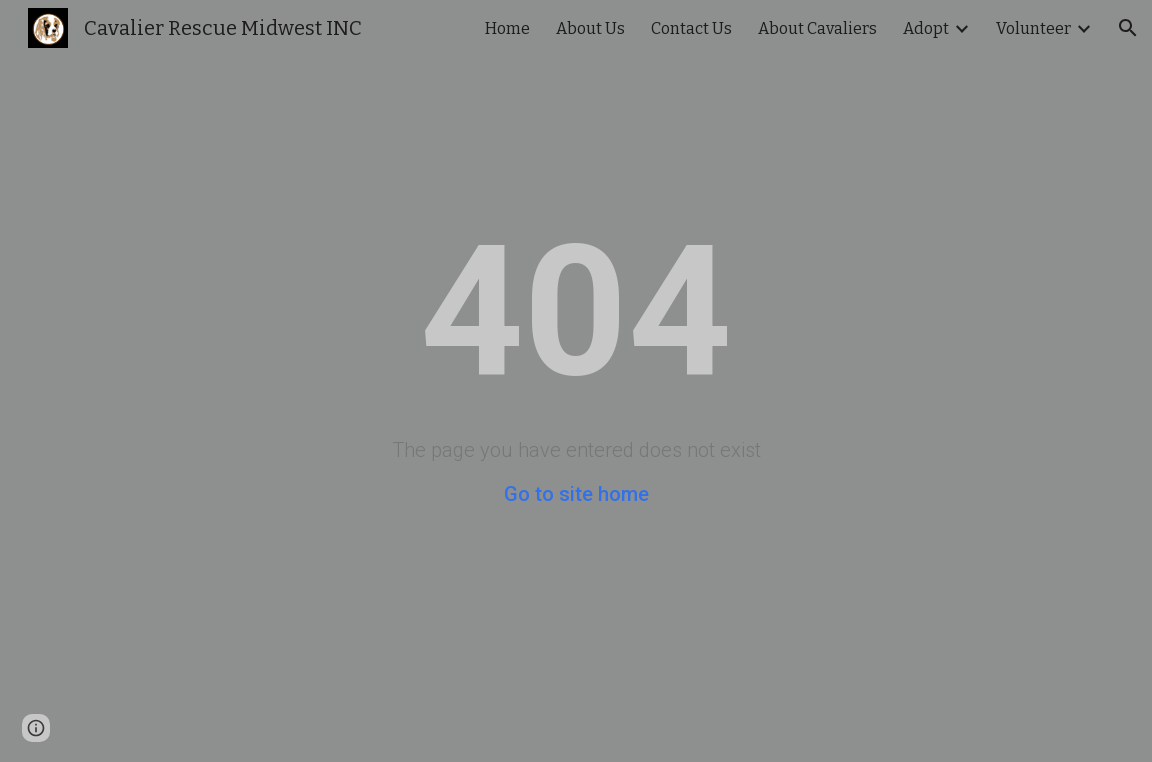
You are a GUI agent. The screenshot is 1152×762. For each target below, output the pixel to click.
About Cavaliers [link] (817, 28)
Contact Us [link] (691, 28)
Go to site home (576, 494)
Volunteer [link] (1033, 28)
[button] (1128, 28)
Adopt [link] (926, 28)
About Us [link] (590, 28)
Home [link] (507, 28)
